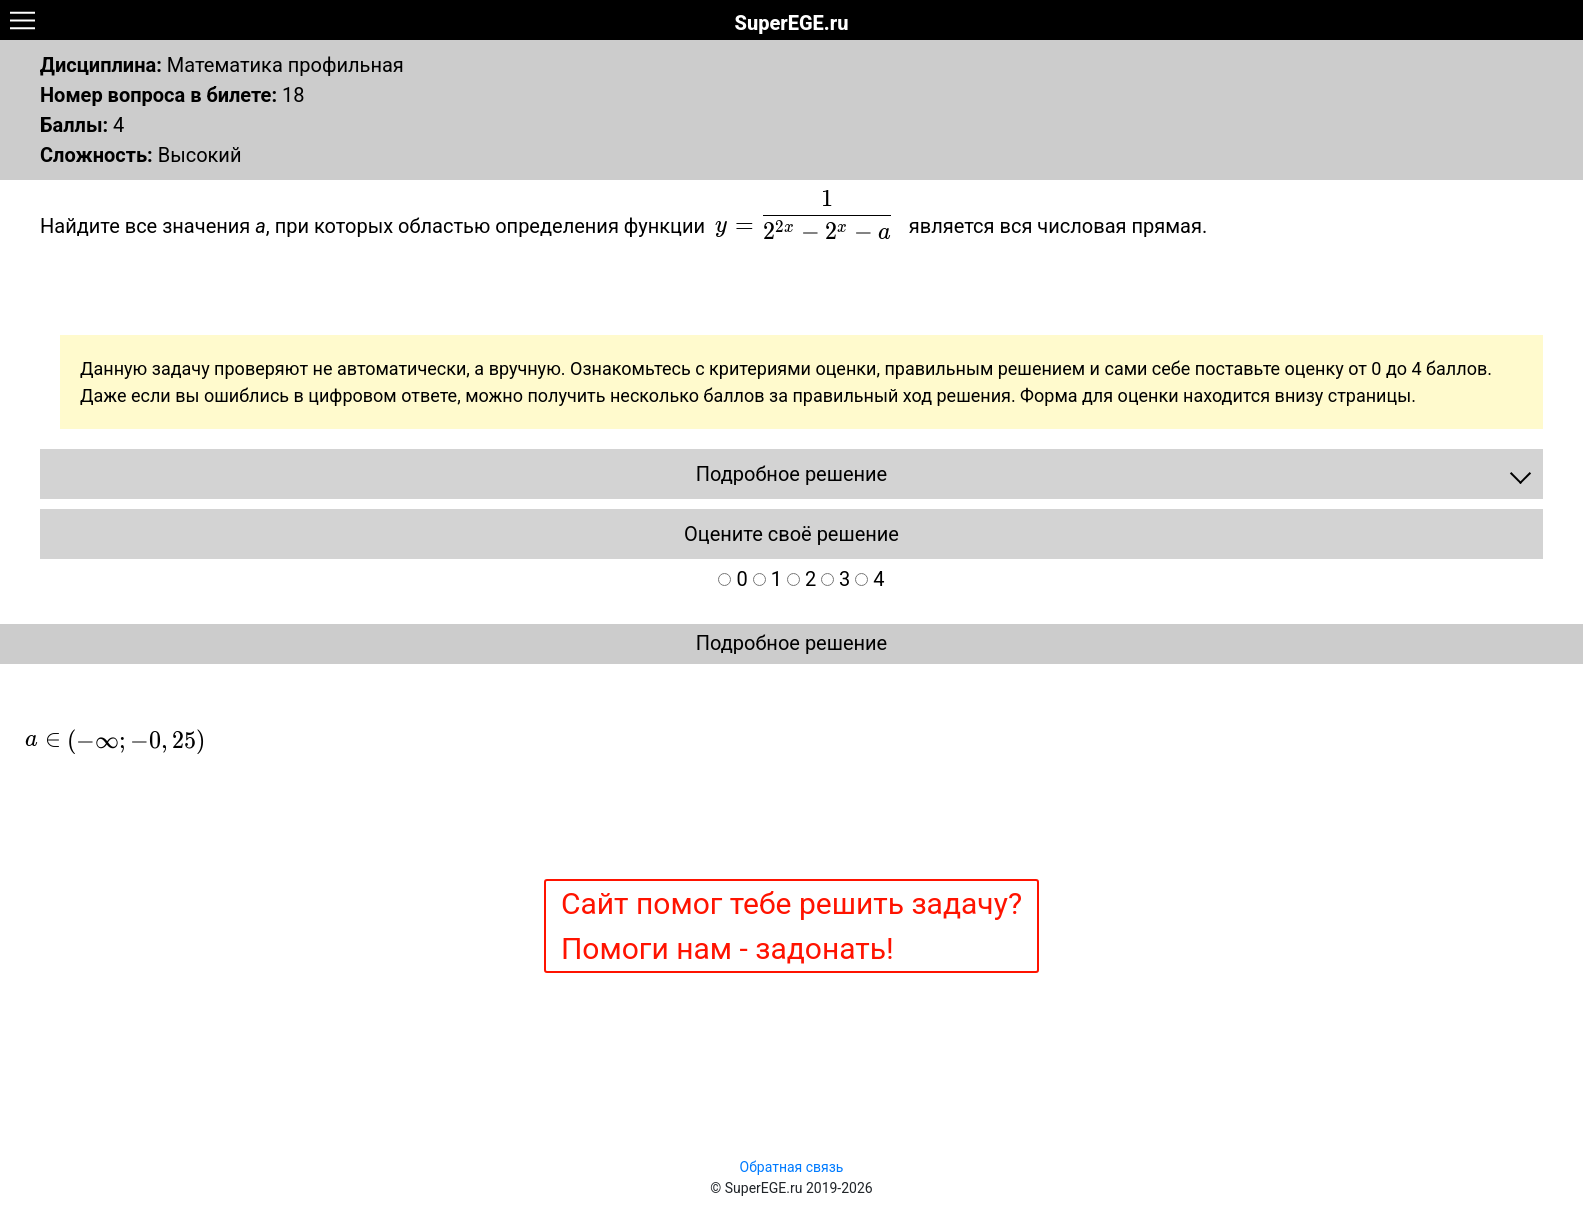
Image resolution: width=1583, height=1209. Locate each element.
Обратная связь (792, 1167)
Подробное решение (791, 643)
